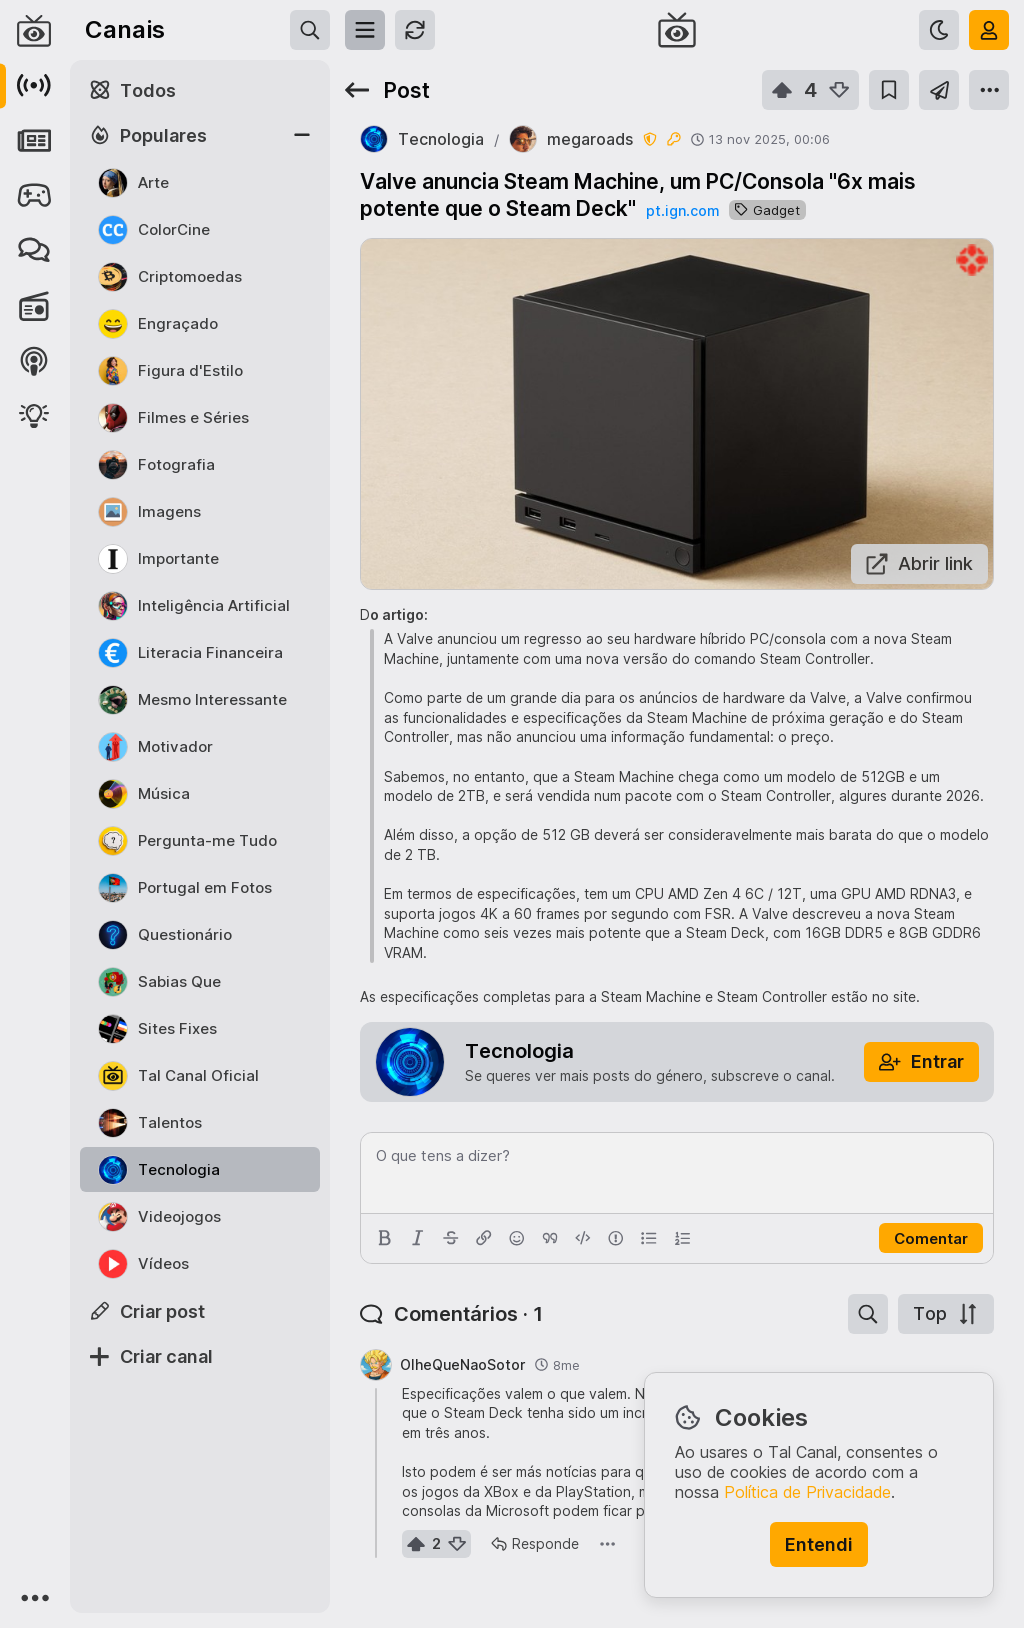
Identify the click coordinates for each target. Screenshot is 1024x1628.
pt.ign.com (682, 210)
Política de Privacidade (807, 1492)
